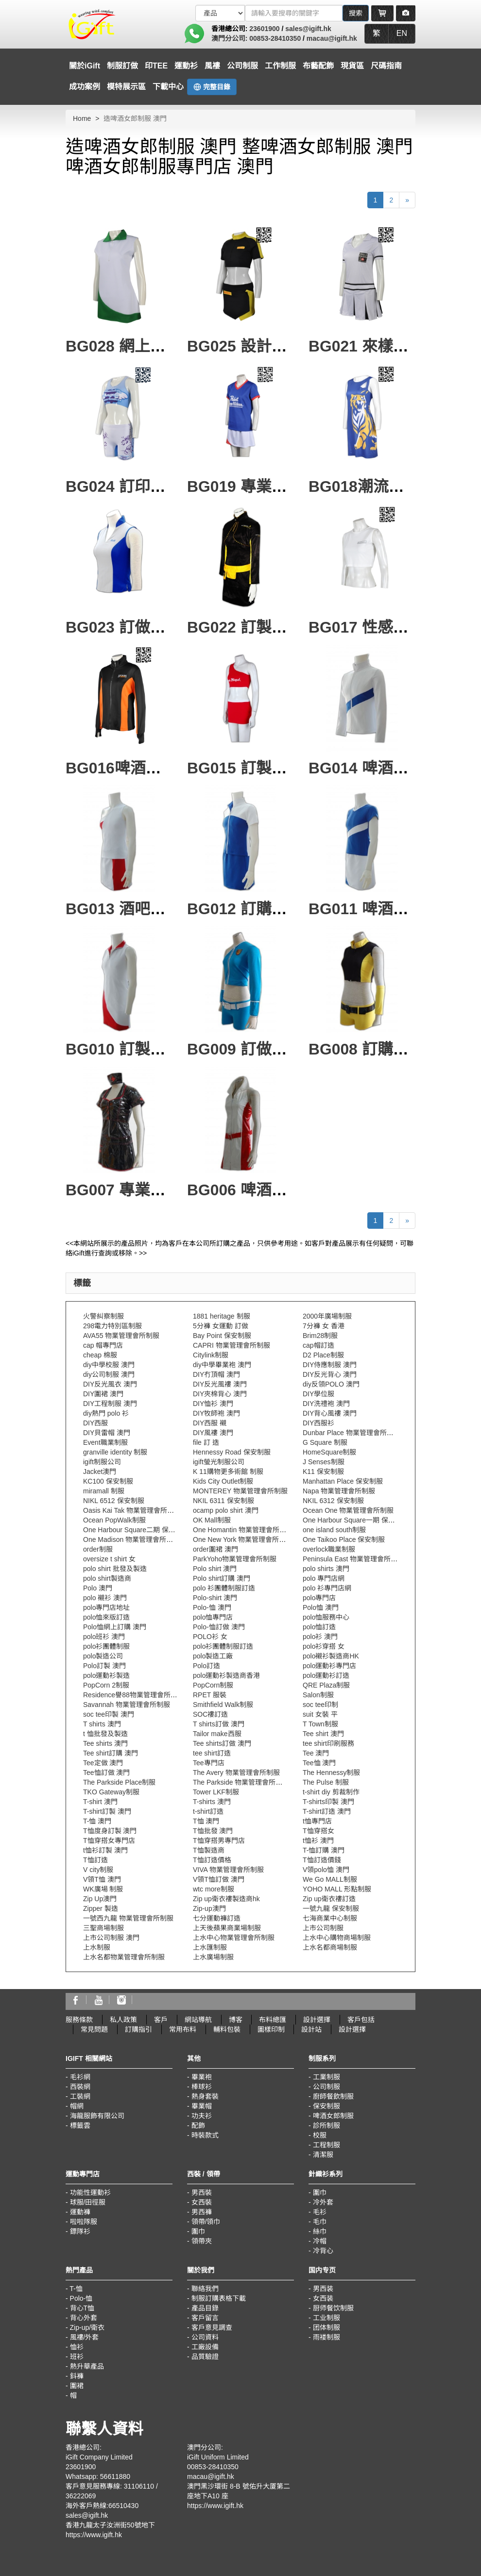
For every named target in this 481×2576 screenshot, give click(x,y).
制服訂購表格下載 (218, 2298)
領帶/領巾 (206, 2221)
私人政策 (123, 2020)
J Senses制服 (323, 1462)
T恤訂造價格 (212, 1860)
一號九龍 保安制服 (331, 1908)
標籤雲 (80, 2125)
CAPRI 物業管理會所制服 (231, 1345)
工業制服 (326, 2077)
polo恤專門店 (213, 1617)
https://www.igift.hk (94, 2535)
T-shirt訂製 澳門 (107, 1811)
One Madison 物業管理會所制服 (131, 1539)
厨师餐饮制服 (333, 2308)
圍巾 (198, 2231)
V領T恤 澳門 (102, 1879)
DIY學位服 (318, 1394)
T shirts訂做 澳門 (218, 1724)
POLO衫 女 (210, 1636)
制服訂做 (122, 66)
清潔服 (323, 2154)
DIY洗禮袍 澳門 (326, 1403)
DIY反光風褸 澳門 (220, 1384)
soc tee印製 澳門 (108, 1714)
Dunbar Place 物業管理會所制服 (351, 1433)
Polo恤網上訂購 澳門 (114, 1627)
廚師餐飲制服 (333, 2096)
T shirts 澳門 (102, 1724)
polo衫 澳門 (320, 1636)
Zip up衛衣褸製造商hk (226, 1899)
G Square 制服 (325, 1442)
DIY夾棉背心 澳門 (220, 1394)
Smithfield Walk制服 (223, 1704)
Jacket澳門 (99, 1471)
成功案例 (84, 87)
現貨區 (352, 66)
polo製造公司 (103, 1656)
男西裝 (201, 2192)
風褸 (212, 66)
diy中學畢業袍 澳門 (222, 1365)
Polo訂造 (206, 1666)
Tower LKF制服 (216, 1792)
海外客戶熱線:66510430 (102, 2505)
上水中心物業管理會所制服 (234, 1937)
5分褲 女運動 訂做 (220, 1326)
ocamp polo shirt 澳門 (225, 1510)
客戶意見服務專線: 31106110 (110, 2486)
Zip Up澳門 (100, 1899)
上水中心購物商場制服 (337, 1937)
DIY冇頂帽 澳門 (216, 1374)
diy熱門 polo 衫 (106, 1413)
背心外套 (83, 2318)
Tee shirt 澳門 (323, 1734)
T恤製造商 (208, 1850)
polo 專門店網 (323, 1578)
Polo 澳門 (97, 1588)
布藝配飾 (318, 66)
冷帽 (319, 2241)
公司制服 (242, 66)
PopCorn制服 (213, 1685)
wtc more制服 (213, 1889)
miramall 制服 (103, 1491)
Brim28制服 (320, 1335)
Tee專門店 (208, 1763)
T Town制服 (320, 1724)
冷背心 (323, 2251)
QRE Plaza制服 (326, 1685)
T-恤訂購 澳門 (323, 1850)
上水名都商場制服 (330, 1947)
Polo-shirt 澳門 (215, 1598)
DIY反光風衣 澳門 (110, 1384)
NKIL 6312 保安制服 (333, 1501)
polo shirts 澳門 (326, 1568)
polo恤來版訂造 (106, 1617)
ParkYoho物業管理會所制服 (234, 1559)
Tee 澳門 (316, 1753)
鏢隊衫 (80, 2231)
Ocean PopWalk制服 (114, 1520)
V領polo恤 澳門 (326, 1869)
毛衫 (319, 2212)
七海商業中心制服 (330, 1918)
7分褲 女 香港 (323, 1326)
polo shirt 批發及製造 (115, 1568)
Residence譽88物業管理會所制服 (133, 1695)
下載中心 (168, 87)
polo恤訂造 (319, 1627)
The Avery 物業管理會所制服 (236, 1772)
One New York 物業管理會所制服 (242, 1539)
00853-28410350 (275, 38)
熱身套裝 (205, 2096)
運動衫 (186, 66)
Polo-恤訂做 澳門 (219, 1627)
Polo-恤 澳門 (212, 1607)
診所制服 (326, 2125)
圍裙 (77, 2386)
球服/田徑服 (88, 2202)
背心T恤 (82, 2308)
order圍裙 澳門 (215, 1549)
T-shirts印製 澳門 (328, 1802)
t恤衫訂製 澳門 (105, 1850)
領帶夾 (201, 2241)
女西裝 (201, 2202)
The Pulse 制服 (326, 1782)
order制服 (98, 1549)
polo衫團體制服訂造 (223, 1646)
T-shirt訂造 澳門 (327, 1811)
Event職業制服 (105, 1442)
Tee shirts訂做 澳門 (222, 1743)
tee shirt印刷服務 (328, 1743)
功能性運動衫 (90, 2192)
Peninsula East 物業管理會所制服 (353, 1559)
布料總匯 (272, 2020)
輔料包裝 (226, 2029)
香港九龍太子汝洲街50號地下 (110, 2525)
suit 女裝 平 (320, 1714)
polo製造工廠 (213, 1656)
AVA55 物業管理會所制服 (121, 1335)
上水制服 (96, 1947)
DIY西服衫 (318, 1423)
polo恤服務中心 (326, 1617)
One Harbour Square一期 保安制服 (356, 1520)
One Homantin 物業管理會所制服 (243, 1530)
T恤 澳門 (206, 1821)
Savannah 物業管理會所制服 (126, 1704)
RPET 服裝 (209, 1695)
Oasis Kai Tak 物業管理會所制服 (132, 1510)
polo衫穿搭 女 (323, 1646)
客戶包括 (361, 2020)
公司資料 (205, 2337)
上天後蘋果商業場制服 (227, 1928)
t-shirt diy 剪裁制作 (331, 1792)
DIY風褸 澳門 (213, 1433)
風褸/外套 (84, 2337)
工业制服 (326, 2318)
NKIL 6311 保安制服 (223, 1501)
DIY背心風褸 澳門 (330, 1413)
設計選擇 (316, 2020)
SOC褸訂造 (210, 1714)
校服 (319, 2135)
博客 (235, 2020)
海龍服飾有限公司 (97, 2116)
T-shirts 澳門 (212, 1802)
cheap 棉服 (100, 1355)
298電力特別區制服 (112, 1326)
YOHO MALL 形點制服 (337, 1889)
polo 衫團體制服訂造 (224, 1588)
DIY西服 (95, 1423)
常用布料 (182, 2029)
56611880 (115, 2476)
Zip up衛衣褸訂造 (329, 1899)
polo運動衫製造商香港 (226, 1675)
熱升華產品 (87, 2366)
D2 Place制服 (323, 1355)
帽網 (77, 2106)
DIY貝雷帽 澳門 (106, 1433)
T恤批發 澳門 (213, 1831)
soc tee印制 (320, 1704)
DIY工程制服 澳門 (110, 1403)
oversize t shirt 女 (109, 1559)
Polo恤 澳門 (321, 1607)
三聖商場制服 (103, 1928)
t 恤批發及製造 (105, 1734)
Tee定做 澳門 (103, 1763)
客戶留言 (205, 2318)
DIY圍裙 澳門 (103, 1394)
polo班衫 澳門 (104, 1636)
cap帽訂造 (318, 1345)
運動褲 (80, 2212)
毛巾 (319, 2221)
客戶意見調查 (211, 2327)
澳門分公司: (230, 38)
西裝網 (80, 2087)
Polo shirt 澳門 (215, 1568)
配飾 (198, 2125)
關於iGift (84, 66)
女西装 (323, 2298)
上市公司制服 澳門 (111, 1937)
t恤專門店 (317, 1821)
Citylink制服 (210, 1355)
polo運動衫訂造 (326, 1675)
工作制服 (280, 66)
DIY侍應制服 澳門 (330, 1365)
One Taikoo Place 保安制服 (344, 1539)
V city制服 (98, 1869)
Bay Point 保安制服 (222, 1335)
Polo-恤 (81, 2298)
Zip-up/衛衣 (87, 2327)
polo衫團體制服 (106, 1646)
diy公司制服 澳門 (109, 1374)
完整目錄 (211, 87)
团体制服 (326, 2327)
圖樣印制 (271, 2029)
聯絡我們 (205, 2288)
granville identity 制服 (115, 1452)
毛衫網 (80, 2077)
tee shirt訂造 (212, 1753)
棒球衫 (201, 2087)
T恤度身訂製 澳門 (110, 1831)
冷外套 (323, 2202)
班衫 (77, 2356)
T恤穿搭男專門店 (219, 1840)
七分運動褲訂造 (216, 1918)
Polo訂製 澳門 (104, 1666)
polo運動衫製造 (106, 1675)
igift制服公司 (102, 1462)
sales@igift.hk (308, 29)
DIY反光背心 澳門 (330, 1374)
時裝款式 (205, 2135)
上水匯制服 (210, 1947)
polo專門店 (319, 1598)
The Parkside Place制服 (119, 1782)
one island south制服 (334, 1530)
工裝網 (80, 2096)
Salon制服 (318, 1695)
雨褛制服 (326, 2337)
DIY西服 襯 (209, 1423)
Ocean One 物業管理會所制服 (348, 1510)
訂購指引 (138, 2029)
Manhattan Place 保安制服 (343, 1481)
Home (82, 118)
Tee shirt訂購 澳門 (110, 1753)
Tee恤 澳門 (319, 1763)
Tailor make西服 (217, 1734)
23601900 (264, 29)
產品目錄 (205, 2308)
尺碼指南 (386, 66)
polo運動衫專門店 (329, 1666)
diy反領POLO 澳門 (331, 1384)
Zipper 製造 (100, 1908)
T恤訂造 (95, 1860)
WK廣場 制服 (103, 1889)
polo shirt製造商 (107, 1578)
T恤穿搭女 (318, 1831)
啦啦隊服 (83, 2221)
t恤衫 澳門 (318, 1840)
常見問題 (94, 2029)
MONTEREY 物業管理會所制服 (240, 1491)
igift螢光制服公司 (218, 1462)
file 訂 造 (206, 1442)
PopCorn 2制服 (106, 1685)
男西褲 (201, 2212)
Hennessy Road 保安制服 (232, 1452)
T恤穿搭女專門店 (109, 1840)
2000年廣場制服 (327, 1316)
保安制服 (326, 2106)
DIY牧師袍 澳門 (216, 1413)
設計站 (311, 2029)
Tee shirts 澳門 (105, 1743)
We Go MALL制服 (330, 1879)
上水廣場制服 (213, 1957)
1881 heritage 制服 (221, 1316)
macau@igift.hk (332, 38)
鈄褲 (77, 2376)
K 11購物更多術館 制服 (228, 1471)
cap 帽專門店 (103, 1345)
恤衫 (77, 2347)
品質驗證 (205, 2356)
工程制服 (326, 2145)
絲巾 (319, 2231)
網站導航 (198, 2020)
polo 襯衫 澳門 (105, 1598)
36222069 (81, 2496)
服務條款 (79, 2020)
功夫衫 (201, 2116)
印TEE (156, 66)
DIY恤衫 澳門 (213, 1403)
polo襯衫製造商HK (331, 1656)
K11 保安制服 (323, 1471)
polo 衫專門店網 (327, 1588)
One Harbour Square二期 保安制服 (136, 1530)
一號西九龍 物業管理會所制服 (128, 1918)
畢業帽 (201, 2106)
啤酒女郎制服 (333, 2116)
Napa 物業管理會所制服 (339, 1491)
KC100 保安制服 (108, 1481)
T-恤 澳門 (97, 1821)
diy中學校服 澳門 (109, 1365)
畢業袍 (201, 2077)
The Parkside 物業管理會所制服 (241, 1782)
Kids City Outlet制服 (223, 1481)
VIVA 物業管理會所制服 (228, 1869)
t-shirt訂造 (208, 1811)
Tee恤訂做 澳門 (106, 1772)
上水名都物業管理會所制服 (124, 1957)
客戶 (161, 2020)
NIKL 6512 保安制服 (113, 1501)
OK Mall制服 (212, 1520)
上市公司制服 (323, 1928)
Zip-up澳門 (209, 1908)
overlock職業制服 (329, 1549)
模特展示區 (126, 87)
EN (401, 33)
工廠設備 (205, 2347)
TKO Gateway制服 (111, 1792)
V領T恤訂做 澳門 (218, 1879)
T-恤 (75, 2288)
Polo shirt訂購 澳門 (221, 1578)
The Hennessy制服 (331, 1772)
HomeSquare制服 (330, 1452)
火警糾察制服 (103, 1316)
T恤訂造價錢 (322, 1860)
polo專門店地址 (106, 1607)
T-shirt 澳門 (100, 1802)
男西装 (323, 2288)
